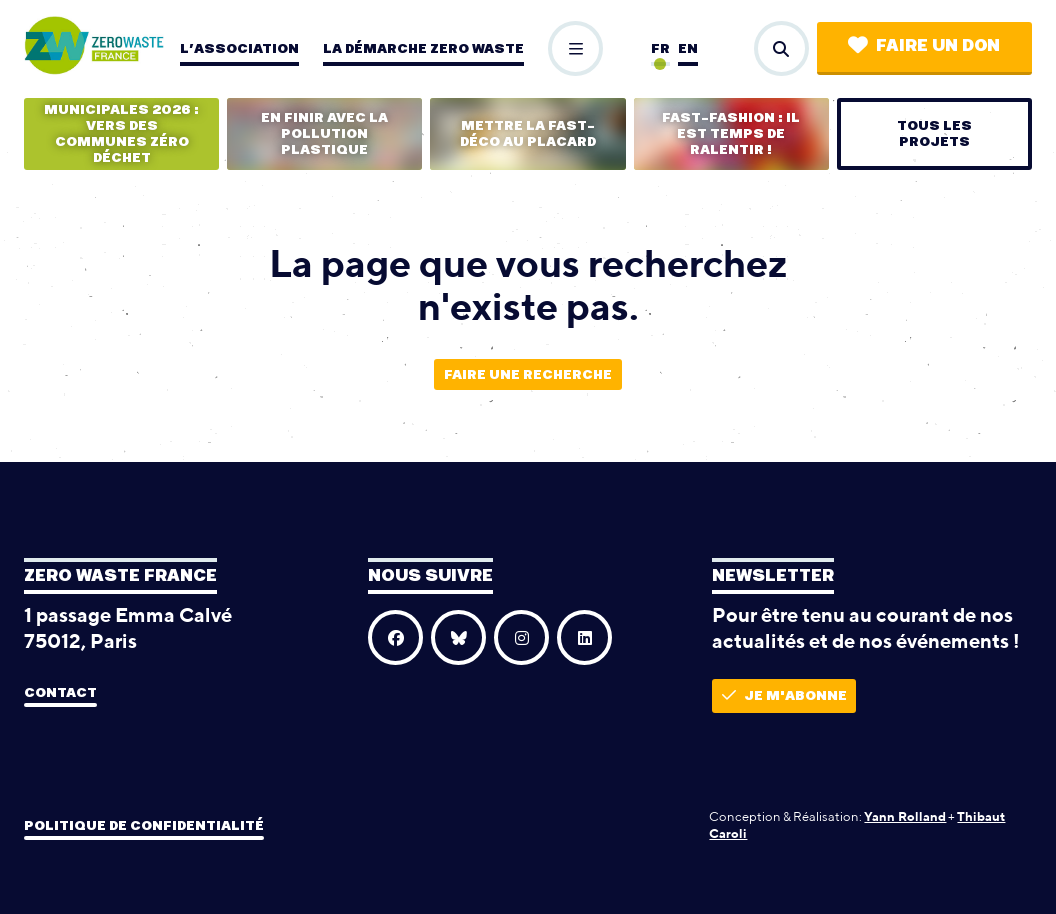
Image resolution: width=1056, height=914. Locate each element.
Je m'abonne (784, 695)
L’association (239, 49)
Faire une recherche (528, 375)
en (688, 49)
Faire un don (924, 45)
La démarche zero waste (423, 49)
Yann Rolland (905, 816)
